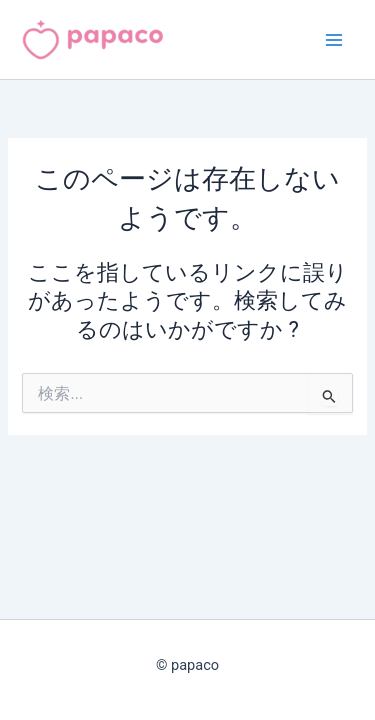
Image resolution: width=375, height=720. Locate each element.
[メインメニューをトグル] (334, 40)
